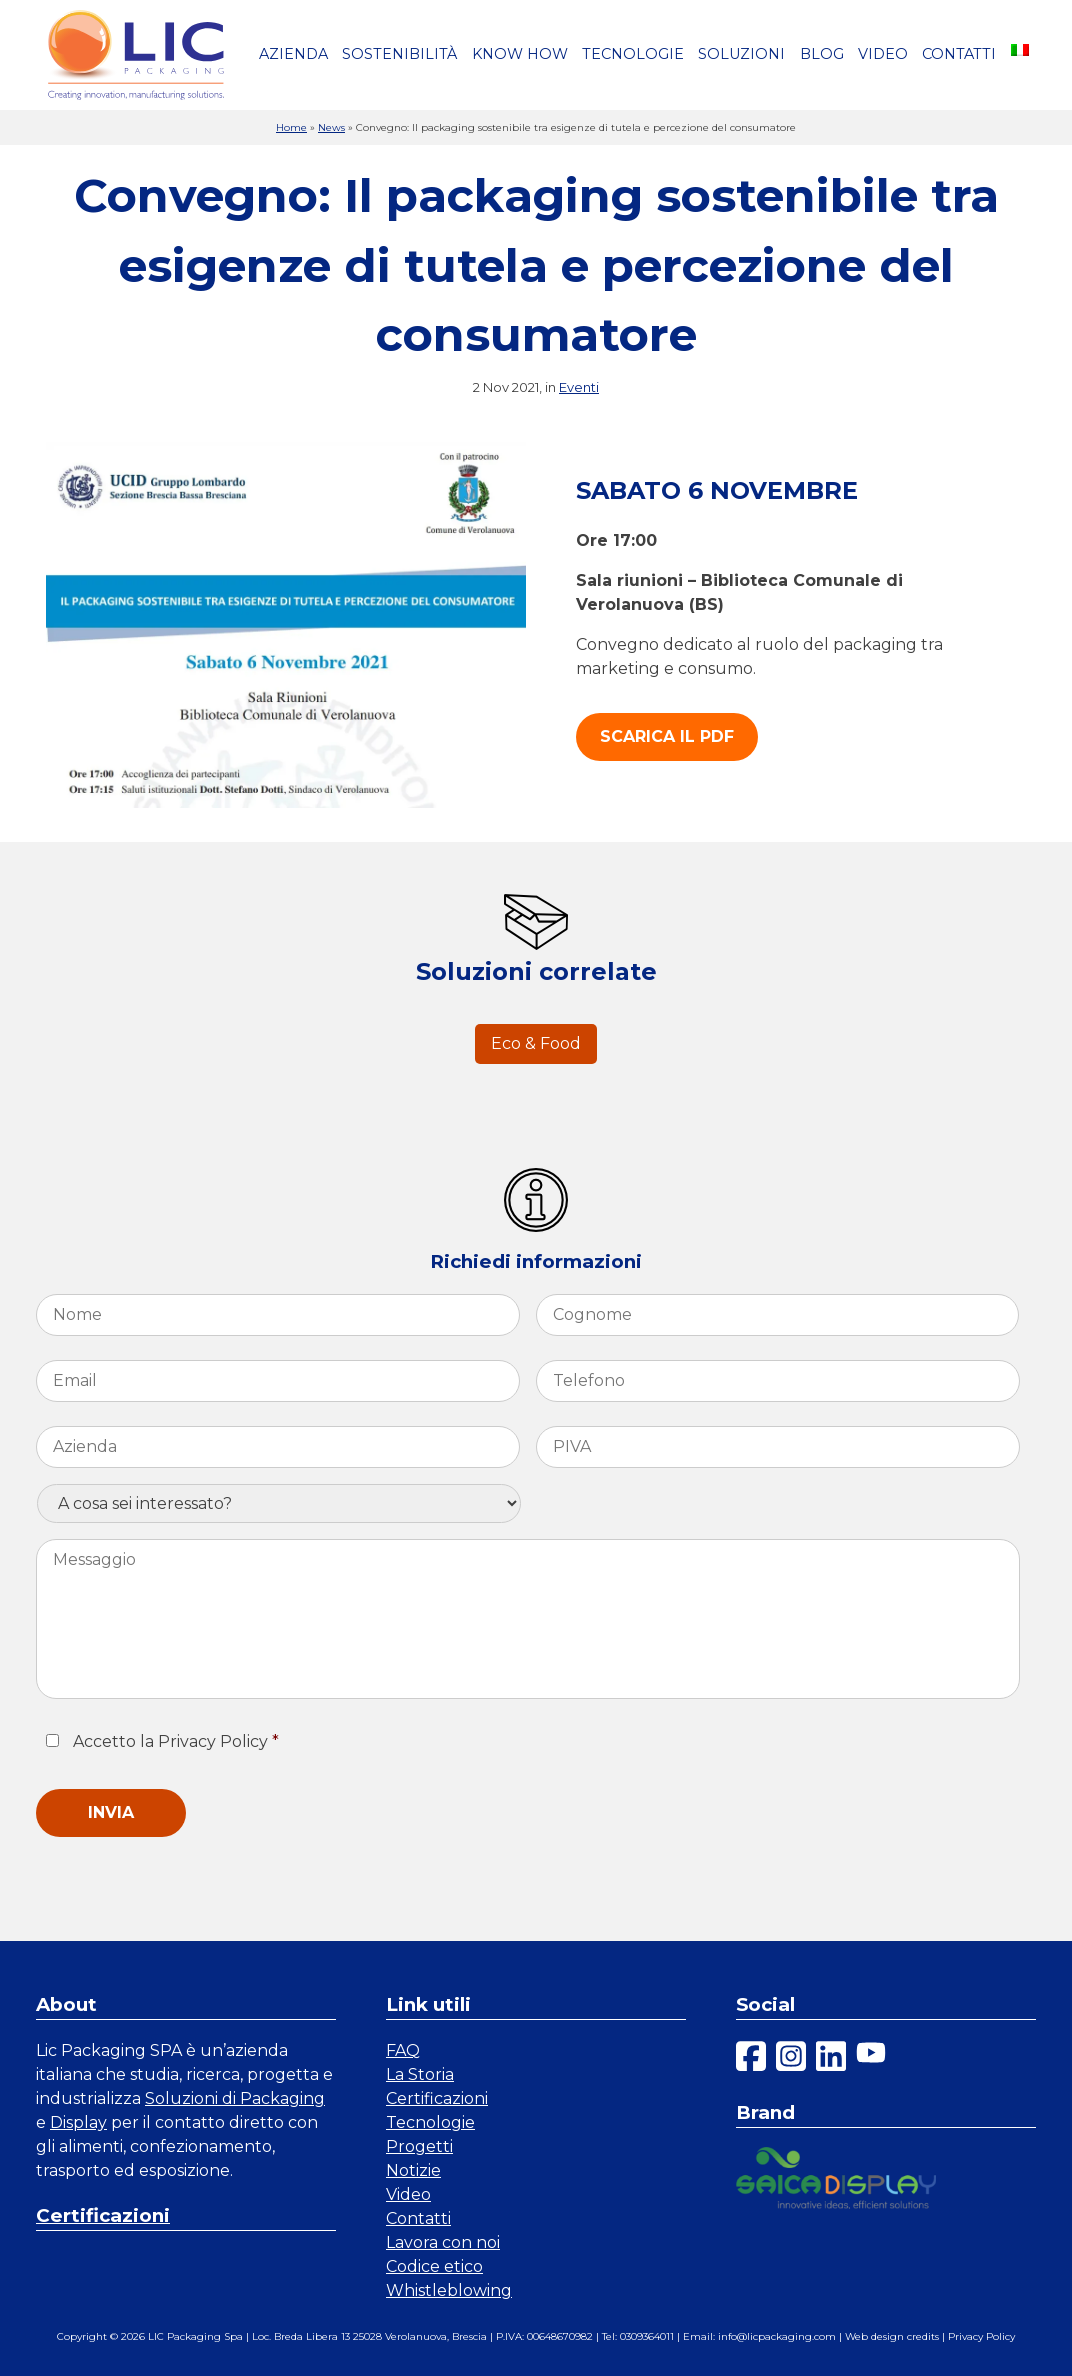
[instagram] (791, 2059)
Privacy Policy (981, 2336)
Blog (822, 54)
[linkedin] (831, 2059)
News (331, 127)
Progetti (419, 2146)
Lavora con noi (443, 2242)
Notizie (413, 2170)
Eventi (579, 387)
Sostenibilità (399, 54)
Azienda (293, 54)
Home (291, 127)
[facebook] (751, 2059)
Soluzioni (741, 54)
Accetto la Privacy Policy (176, 1741)
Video (883, 54)
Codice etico (434, 2266)
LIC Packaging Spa (195, 2336)
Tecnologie (633, 54)
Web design (874, 2336)
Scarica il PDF (667, 736)
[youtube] (871, 2059)
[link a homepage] (136, 55)
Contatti (959, 54)
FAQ (403, 2050)
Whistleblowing (449, 2290)
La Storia (420, 2074)
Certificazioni (103, 2215)
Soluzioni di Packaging (235, 2098)
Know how (520, 54)
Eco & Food (536, 1043)
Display (78, 2122)
